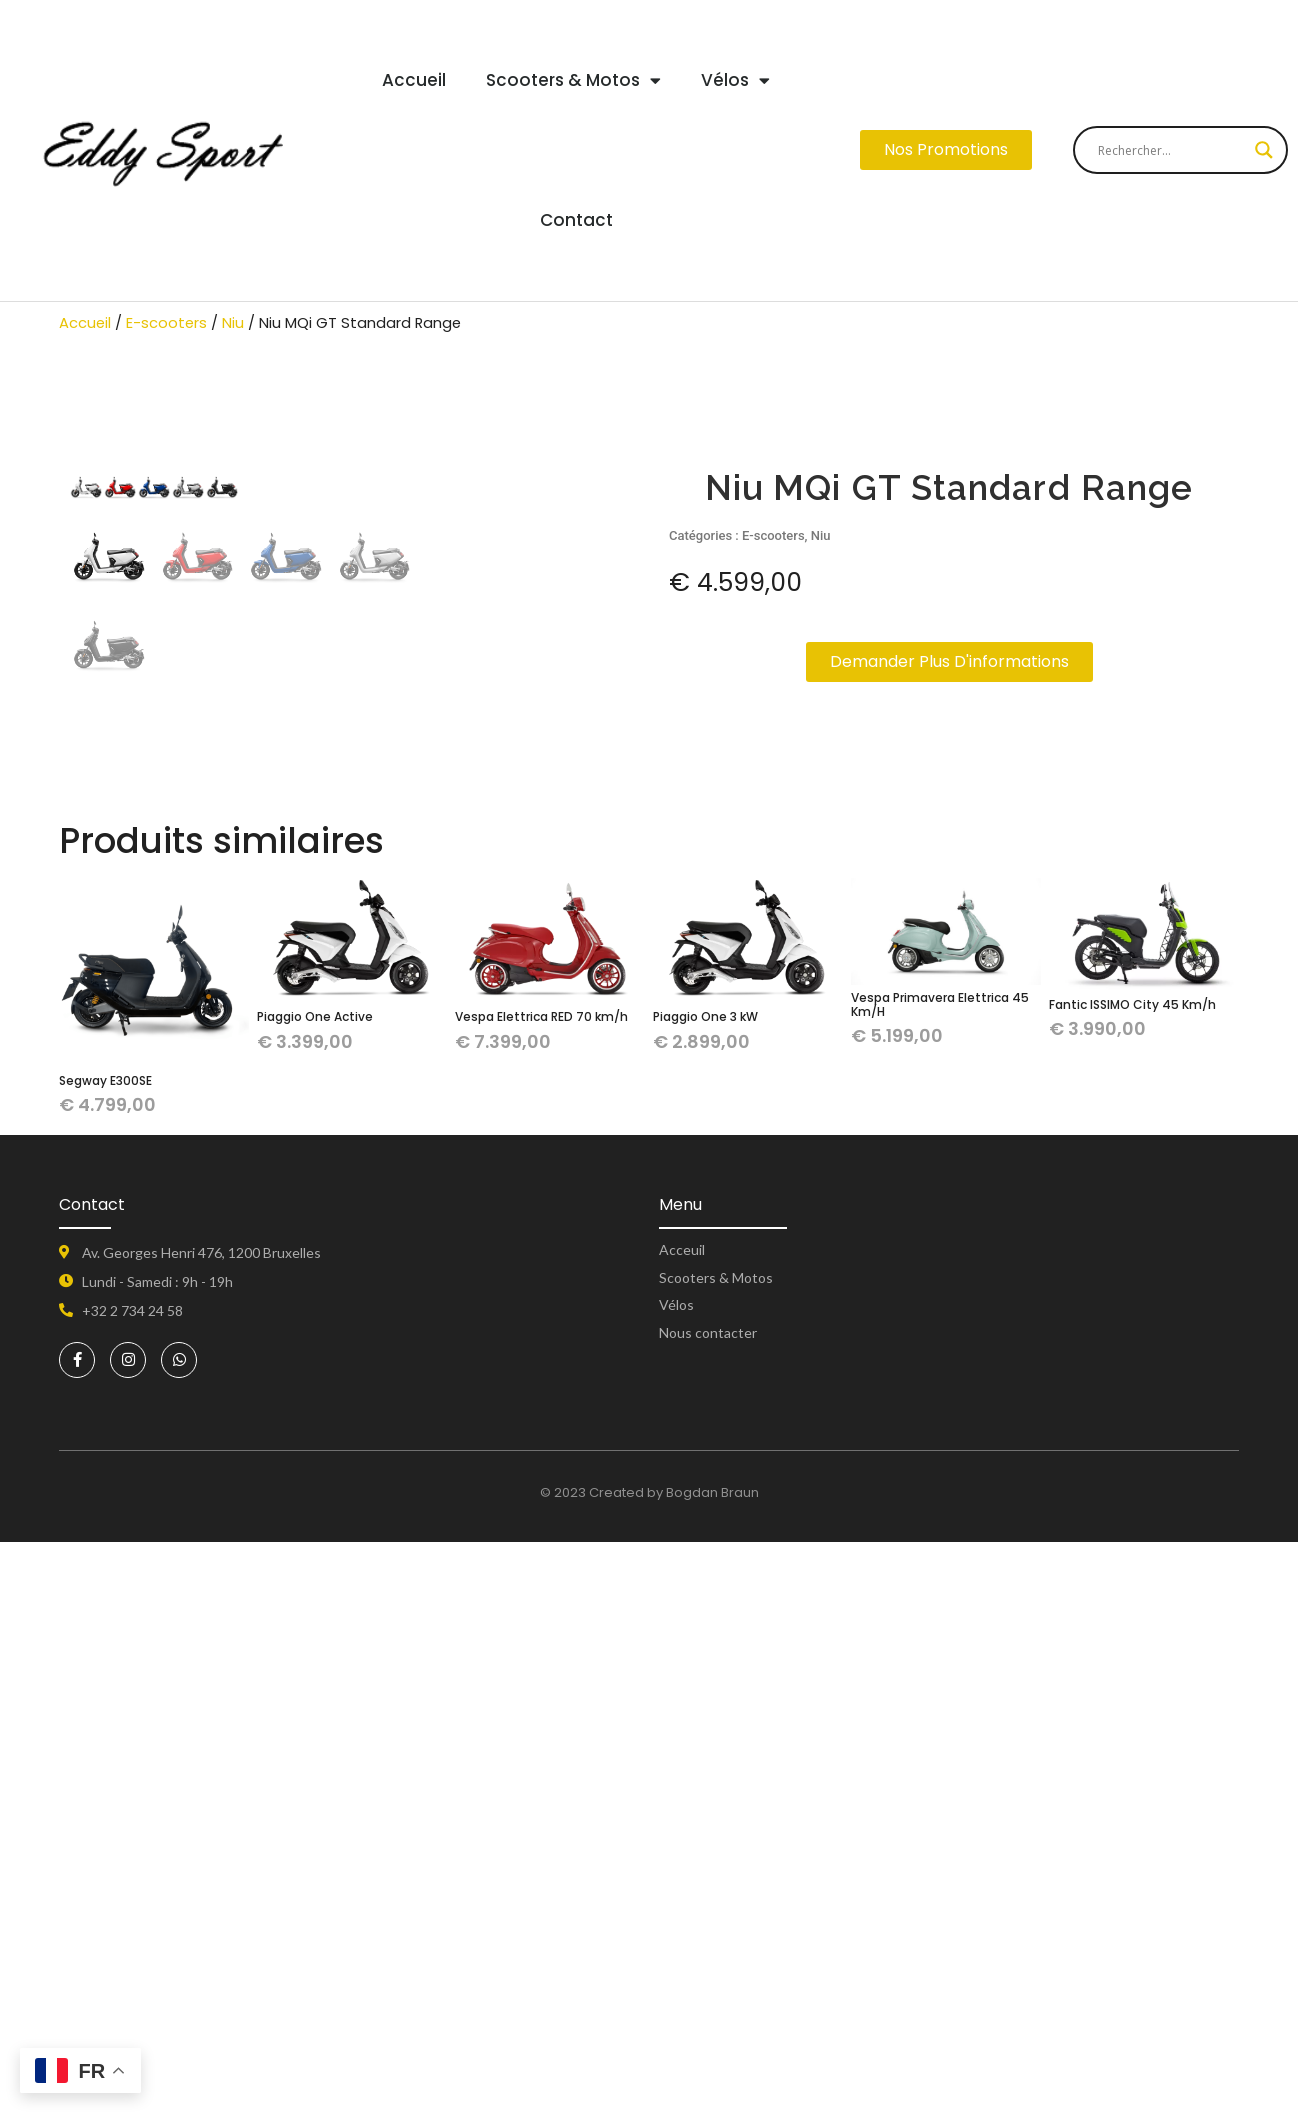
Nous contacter (708, 1910)
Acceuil (682, 1827)
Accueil (414, 80)
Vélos (735, 80)
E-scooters (166, 323)
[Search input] (1171, 150)
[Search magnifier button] (1264, 150)
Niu (233, 323)
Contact (576, 220)
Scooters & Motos (573, 80)
